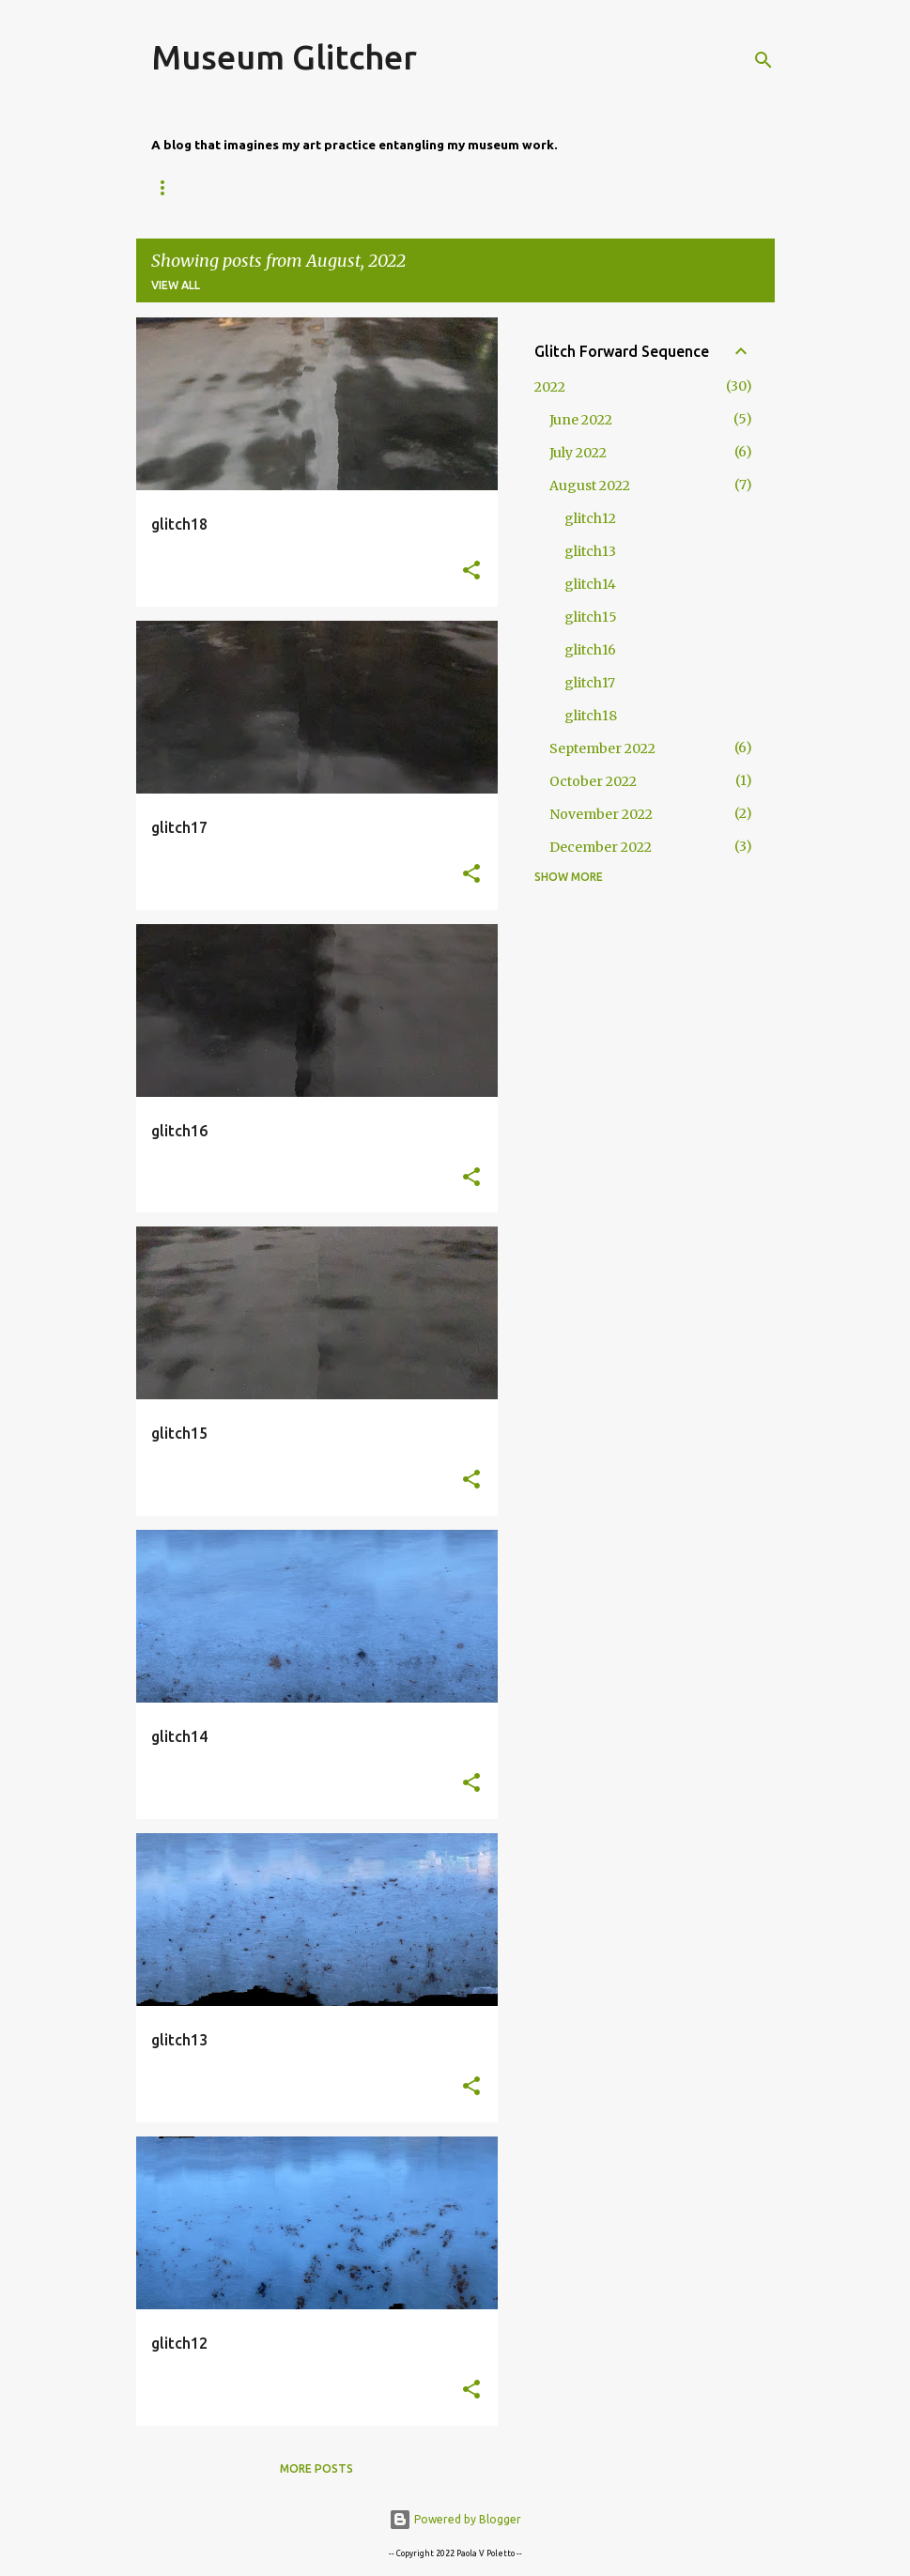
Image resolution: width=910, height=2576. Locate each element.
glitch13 (590, 551)
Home (169, 187)
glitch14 (590, 584)
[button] (471, 571)
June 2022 (580, 419)
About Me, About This (298, 187)
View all (175, 285)
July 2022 (578, 452)
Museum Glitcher (284, 57)
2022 (549, 386)
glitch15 (590, 617)
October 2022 (593, 781)
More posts (316, 2468)
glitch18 (590, 715)
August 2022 (589, 485)
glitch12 (590, 518)
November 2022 (601, 814)
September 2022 (602, 748)
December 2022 (600, 847)
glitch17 (589, 682)
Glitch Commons (464, 187)
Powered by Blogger (455, 2519)
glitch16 (590, 649)
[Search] (763, 60)
